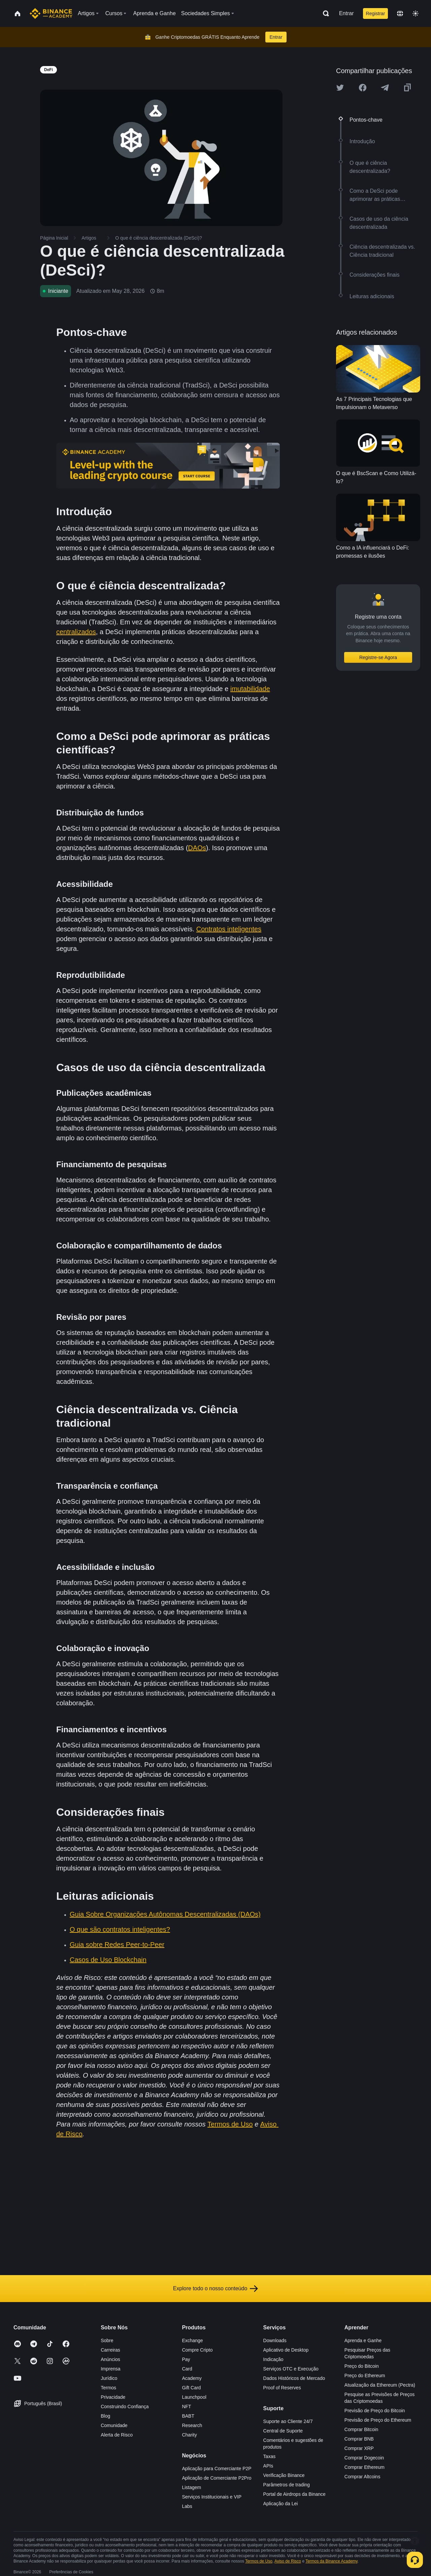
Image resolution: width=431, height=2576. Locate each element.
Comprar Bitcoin (361, 2429)
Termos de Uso (230, 2124)
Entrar (346, 13)
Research (192, 2425)
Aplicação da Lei (280, 2503)
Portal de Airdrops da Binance (294, 2494)
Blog (105, 2416)
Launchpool (194, 2397)
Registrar (375, 13)
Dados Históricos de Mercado (294, 2378)
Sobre (107, 2340)
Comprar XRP (359, 2448)
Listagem (191, 2487)
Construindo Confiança (124, 2406)
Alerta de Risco (117, 2435)
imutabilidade (250, 688)
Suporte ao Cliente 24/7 (288, 2421)
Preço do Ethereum (364, 2375)
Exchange (192, 2340)
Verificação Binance (284, 2475)
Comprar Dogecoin (364, 2457)
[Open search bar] (324, 13)
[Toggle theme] (415, 13)
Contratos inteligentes (228, 929)
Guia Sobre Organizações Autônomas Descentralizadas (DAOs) (165, 1914)
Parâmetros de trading (286, 2484)
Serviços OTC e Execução (291, 2368)
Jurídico (109, 2378)
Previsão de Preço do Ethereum (377, 2420)
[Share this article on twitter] (340, 88)
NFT (186, 2406)
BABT (188, 2416)
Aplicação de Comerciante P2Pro (216, 2478)
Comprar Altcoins (362, 2476)
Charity (189, 2435)
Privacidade (113, 2397)
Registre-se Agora (378, 657)
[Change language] (400, 13)
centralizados (76, 631)
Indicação (273, 2359)
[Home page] (51, 13)
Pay (186, 2359)
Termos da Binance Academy (331, 2561)
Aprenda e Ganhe (363, 2340)
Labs (187, 2506)
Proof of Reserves (282, 2387)
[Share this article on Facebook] (363, 88)
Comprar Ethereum (364, 2467)
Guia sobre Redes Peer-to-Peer (117, 1944)
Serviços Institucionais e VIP (211, 2497)
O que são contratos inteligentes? (120, 1929)
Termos (108, 2387)
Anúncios (110, 2359)
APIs (268, 2466)
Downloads (275, 2340)
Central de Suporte (283, 2430)
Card (187, 2368)
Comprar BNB (359, 2439)
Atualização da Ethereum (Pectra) (379, 2385)
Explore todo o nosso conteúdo (215, 2288)
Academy (191, 2378)
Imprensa (110, 2368)
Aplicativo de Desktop (286, 2350)
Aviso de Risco (287, 2561)
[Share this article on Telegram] (385, 88)
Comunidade (114, 2425)
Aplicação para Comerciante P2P (216, 2468)
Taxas (269, 2456)
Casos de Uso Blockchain (108, 1959)
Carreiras (110, 2350)
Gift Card (191, 2387)
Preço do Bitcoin (361, 2366)
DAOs (197, 847)
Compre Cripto (197, 2350)
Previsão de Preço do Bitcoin (374, 2410)
